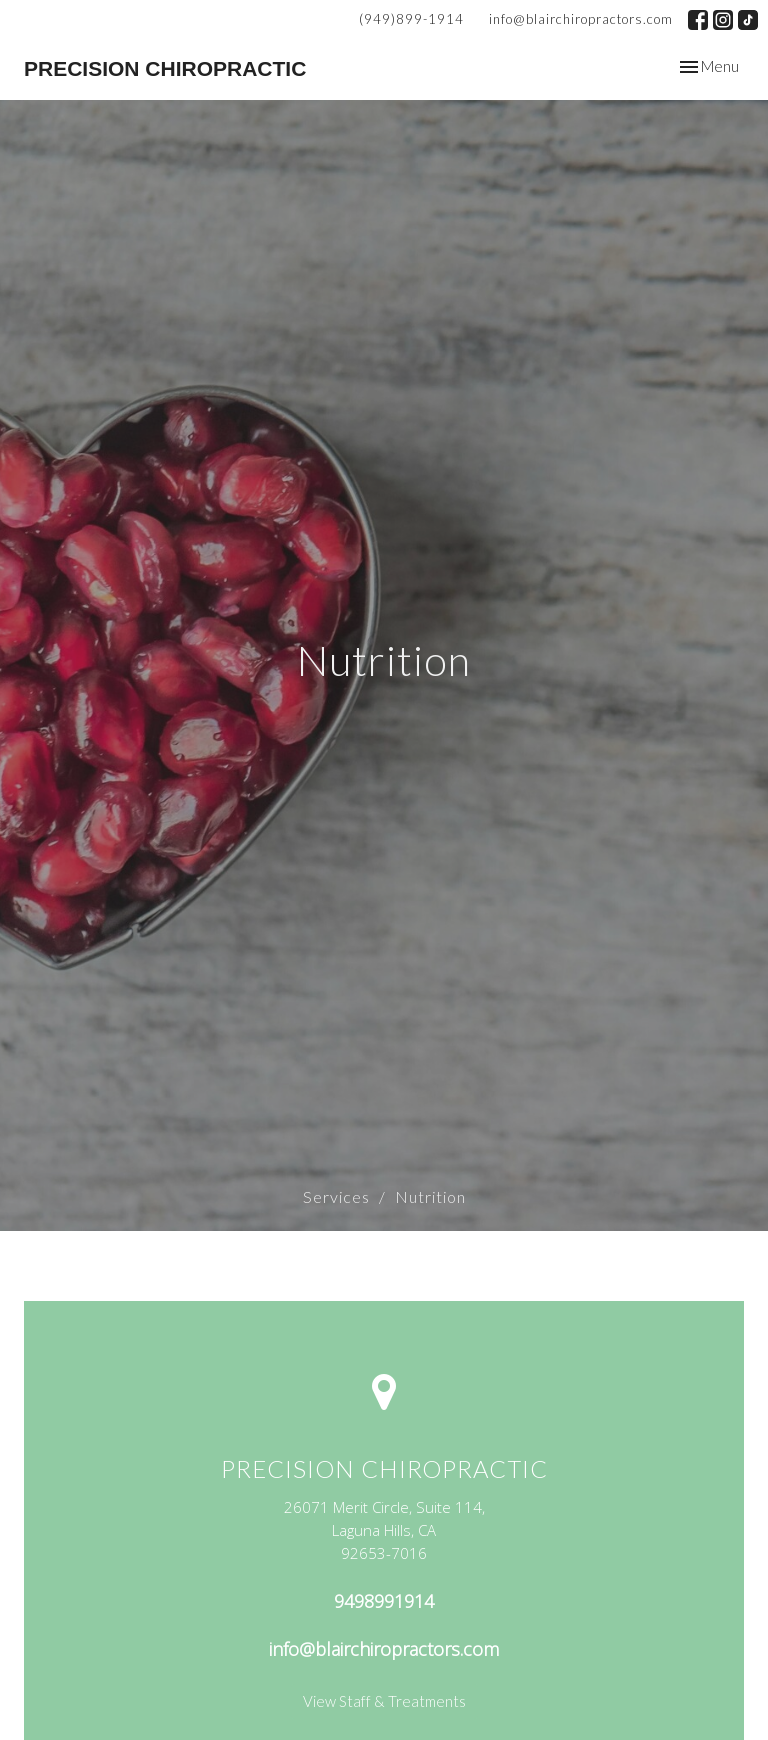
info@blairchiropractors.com (581, 19)
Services (336, 1196)
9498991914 (384, 1601)
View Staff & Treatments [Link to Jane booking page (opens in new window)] (384, 1701)
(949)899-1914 (411, 19)
